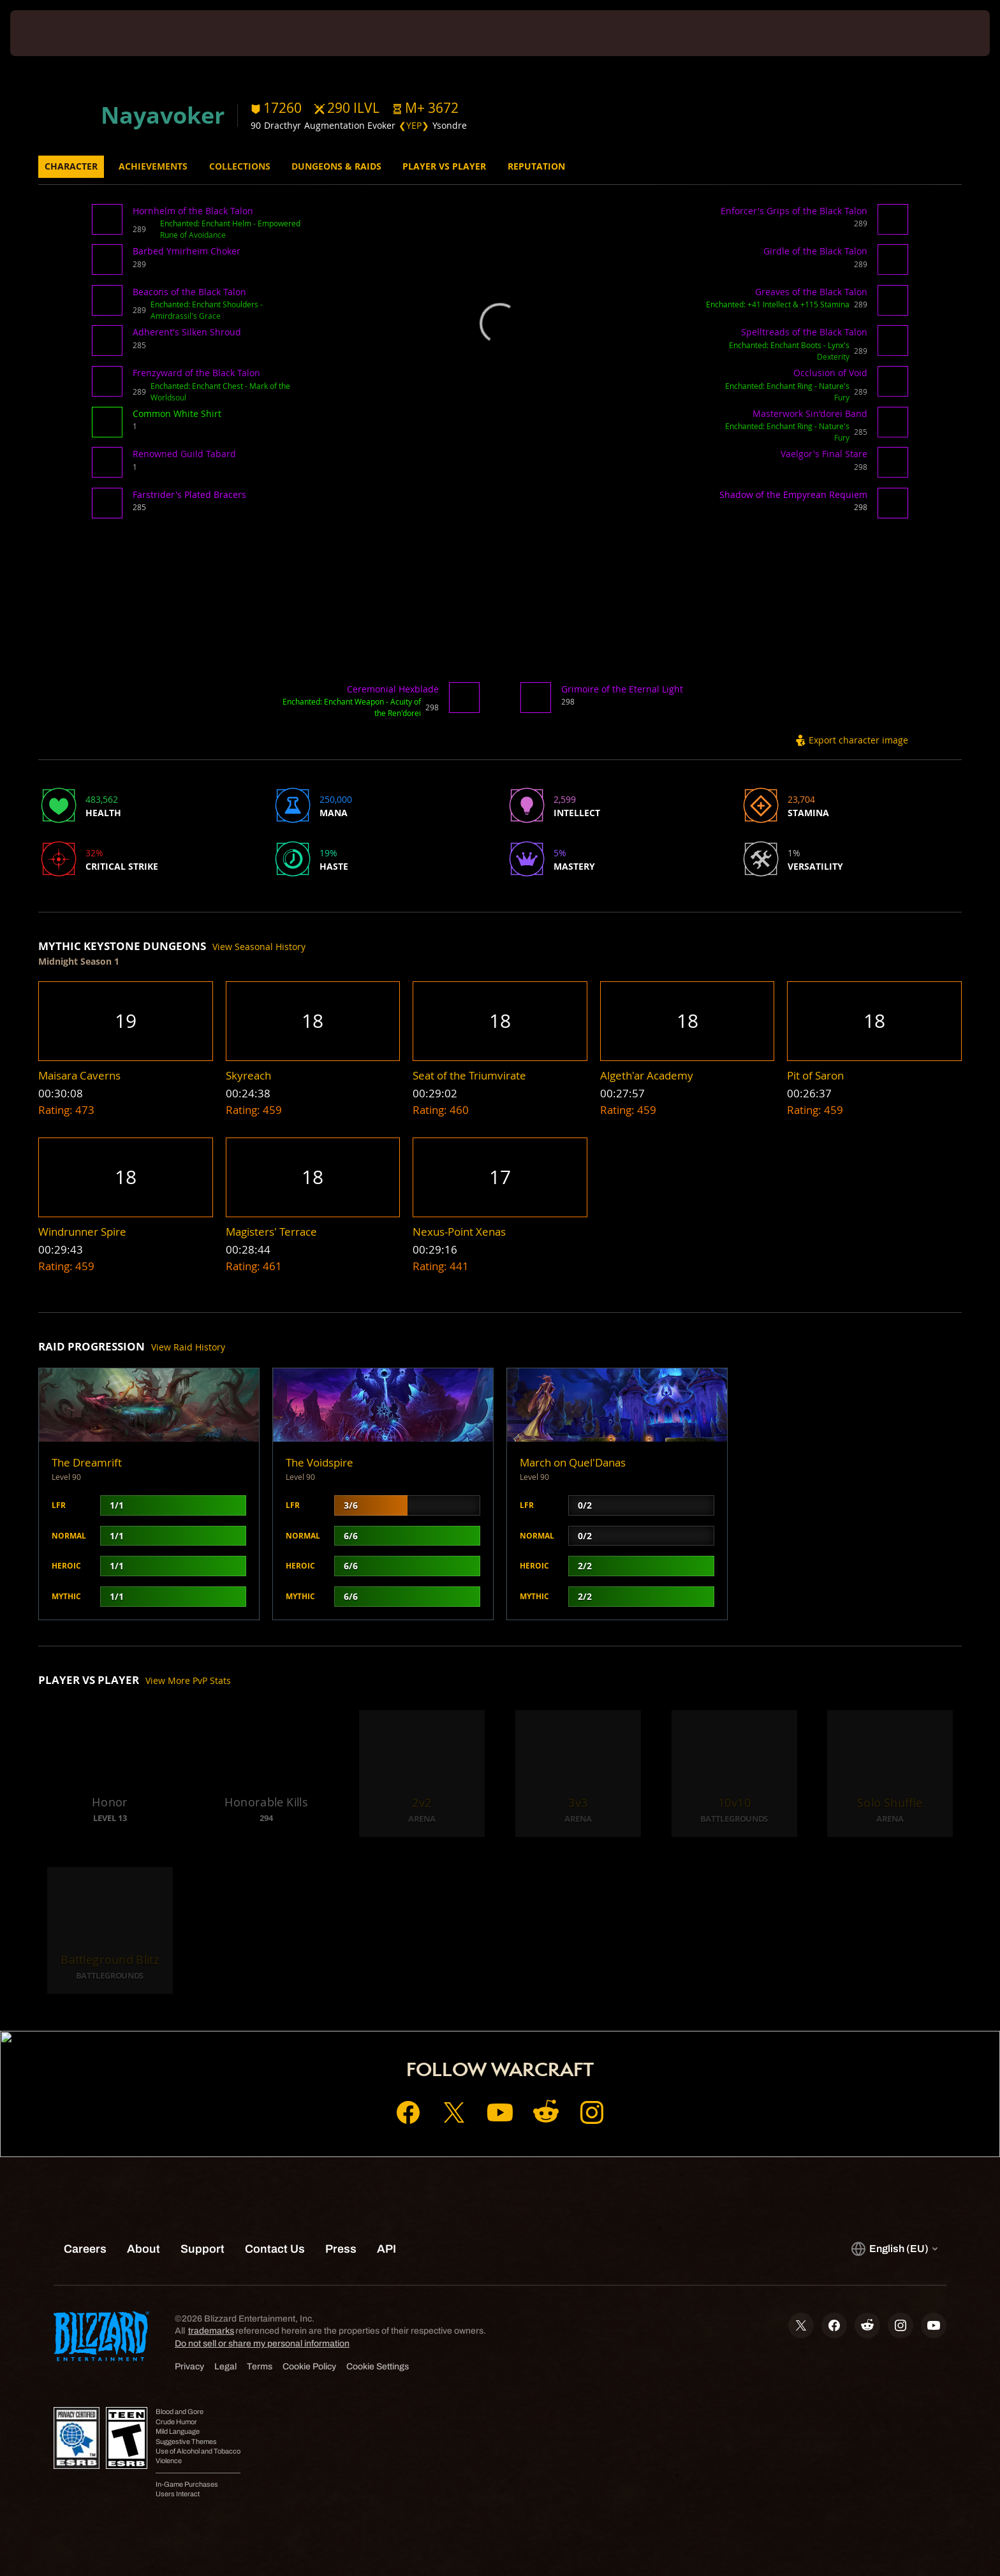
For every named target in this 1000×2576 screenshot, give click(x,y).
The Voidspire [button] (319, 1462)
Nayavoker (162, 114)
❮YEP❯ (414, 125)
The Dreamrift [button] (87, 1462)
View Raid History (188, 1347)
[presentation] (57, 33)
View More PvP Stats (188, 1680)
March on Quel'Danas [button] (573, 1462)
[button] (425, 108)
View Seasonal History (258, 946)
